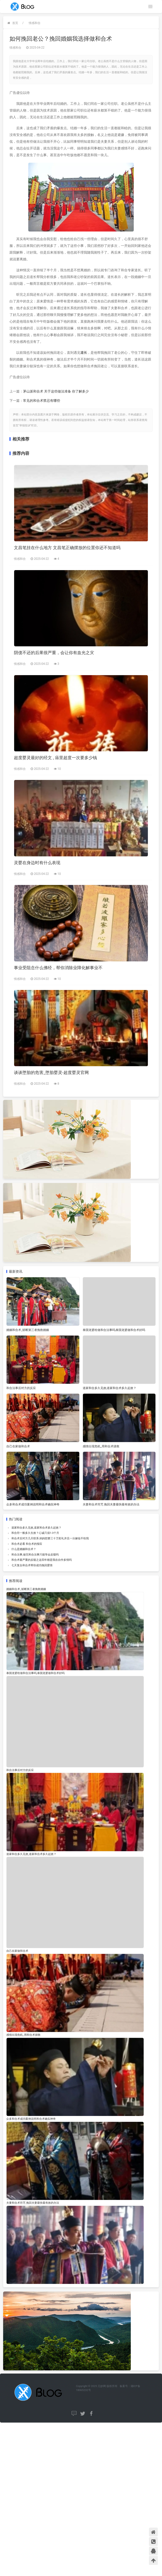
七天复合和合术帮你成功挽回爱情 (32, 1565)
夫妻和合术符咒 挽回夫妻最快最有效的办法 (111, 1504)
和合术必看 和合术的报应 (26, 1543)
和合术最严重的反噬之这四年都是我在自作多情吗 (41, 1559)
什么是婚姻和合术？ (23, 1549)
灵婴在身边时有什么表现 (37, 862)
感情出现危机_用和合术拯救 (101, 1446)
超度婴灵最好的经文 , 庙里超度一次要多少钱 (55, 757)
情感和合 (34, 23)
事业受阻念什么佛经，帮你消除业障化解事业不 (58, 967)
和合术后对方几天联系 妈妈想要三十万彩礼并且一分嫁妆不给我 (50, 1538)
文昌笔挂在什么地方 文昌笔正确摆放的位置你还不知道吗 (67, 547)
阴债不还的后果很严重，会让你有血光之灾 (54, 652)
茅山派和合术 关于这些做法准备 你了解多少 (56, 391)
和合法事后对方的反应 (21, 1388)
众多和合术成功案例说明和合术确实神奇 (32, 1504)
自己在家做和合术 (18, 1446)
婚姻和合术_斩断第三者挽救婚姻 (27, 1330)
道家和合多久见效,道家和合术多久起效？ (109, 1388)
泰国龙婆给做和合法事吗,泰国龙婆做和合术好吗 (114, 1330)
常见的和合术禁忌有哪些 (41, 401)
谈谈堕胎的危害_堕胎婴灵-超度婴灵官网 (51, 1072)
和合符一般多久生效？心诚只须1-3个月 (35, 1532)
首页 (15, 23)
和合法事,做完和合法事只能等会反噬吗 (35, 1554)
